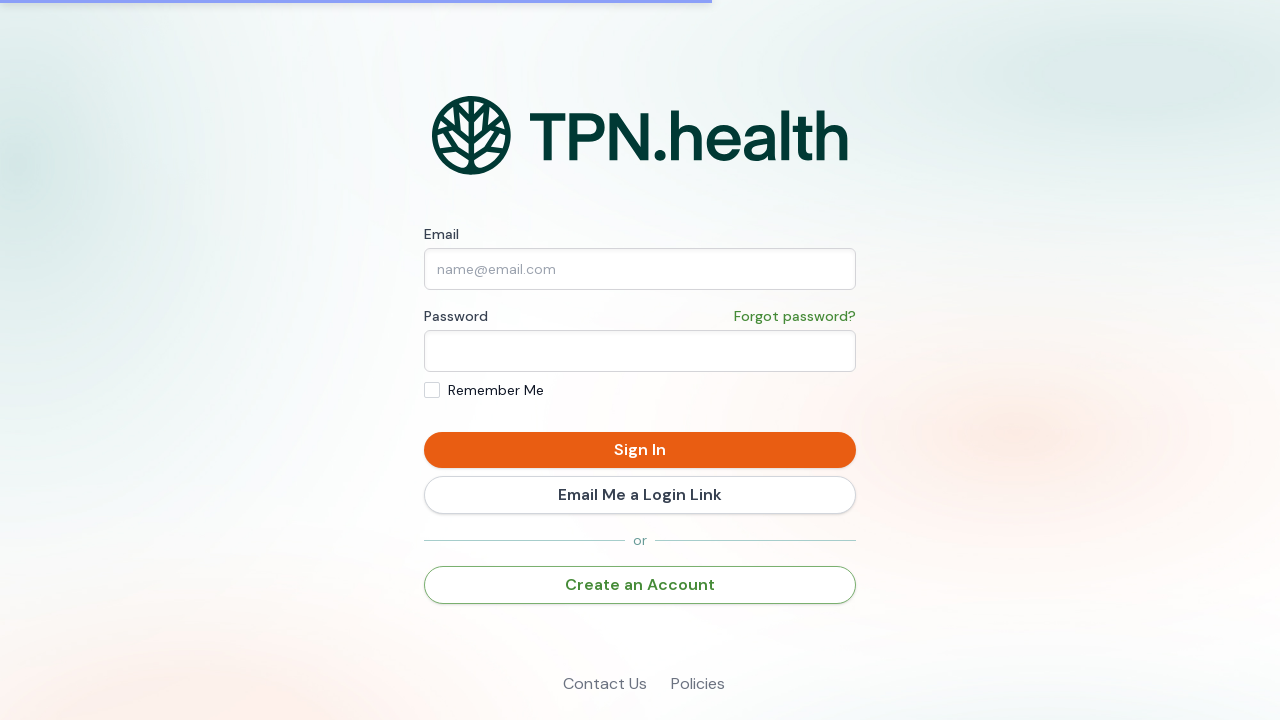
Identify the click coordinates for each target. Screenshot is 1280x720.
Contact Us (605, 683)
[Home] (640, 136)
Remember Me (496, 390)
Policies (698, 683)
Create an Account (640, 584)
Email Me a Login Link (640, 494)
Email (441, 234)
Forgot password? (795, 316)
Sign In (640, 449)
